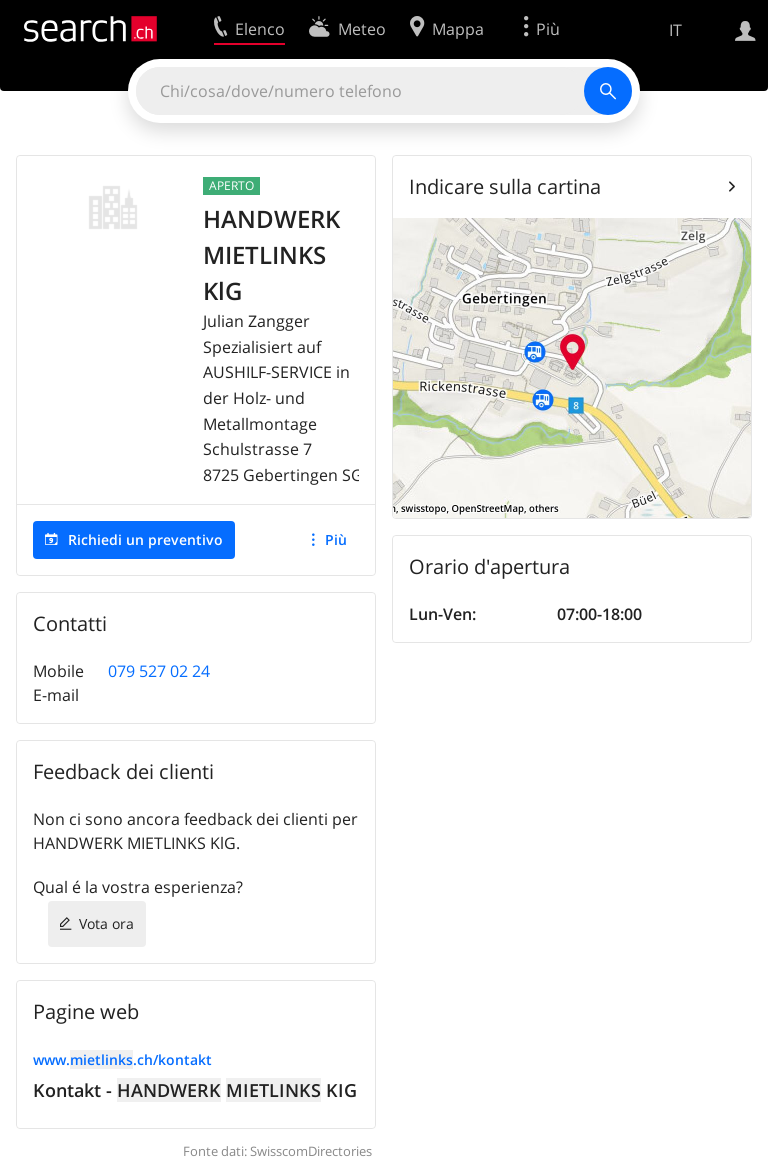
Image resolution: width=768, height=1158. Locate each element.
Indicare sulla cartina (505, 186)
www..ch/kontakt (122, 1059)
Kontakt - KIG (195, 1090)
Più (336, 539)
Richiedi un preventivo (145, 539)
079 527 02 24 (159, 671)
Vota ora (106, 923)
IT (675, 30)
